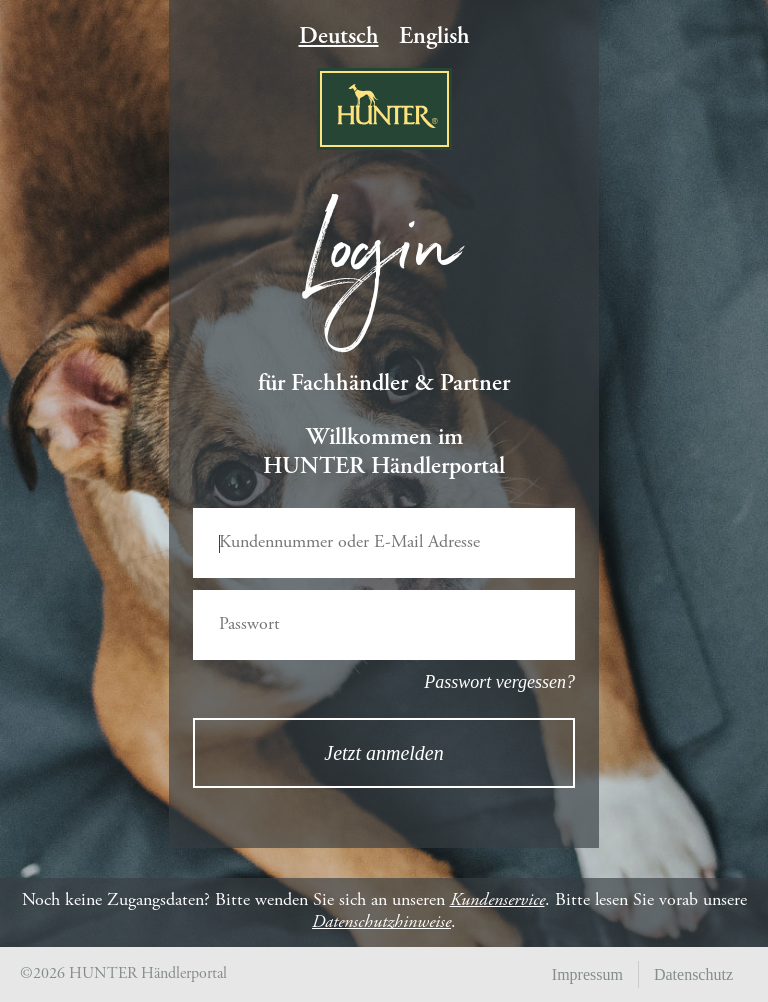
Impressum (587, 974)
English (434, 38)
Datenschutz (693, 974)
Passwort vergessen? (499, 682)
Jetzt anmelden (383, 753)
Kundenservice (497, 901)
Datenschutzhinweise (381, 923)
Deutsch (339, 38)
